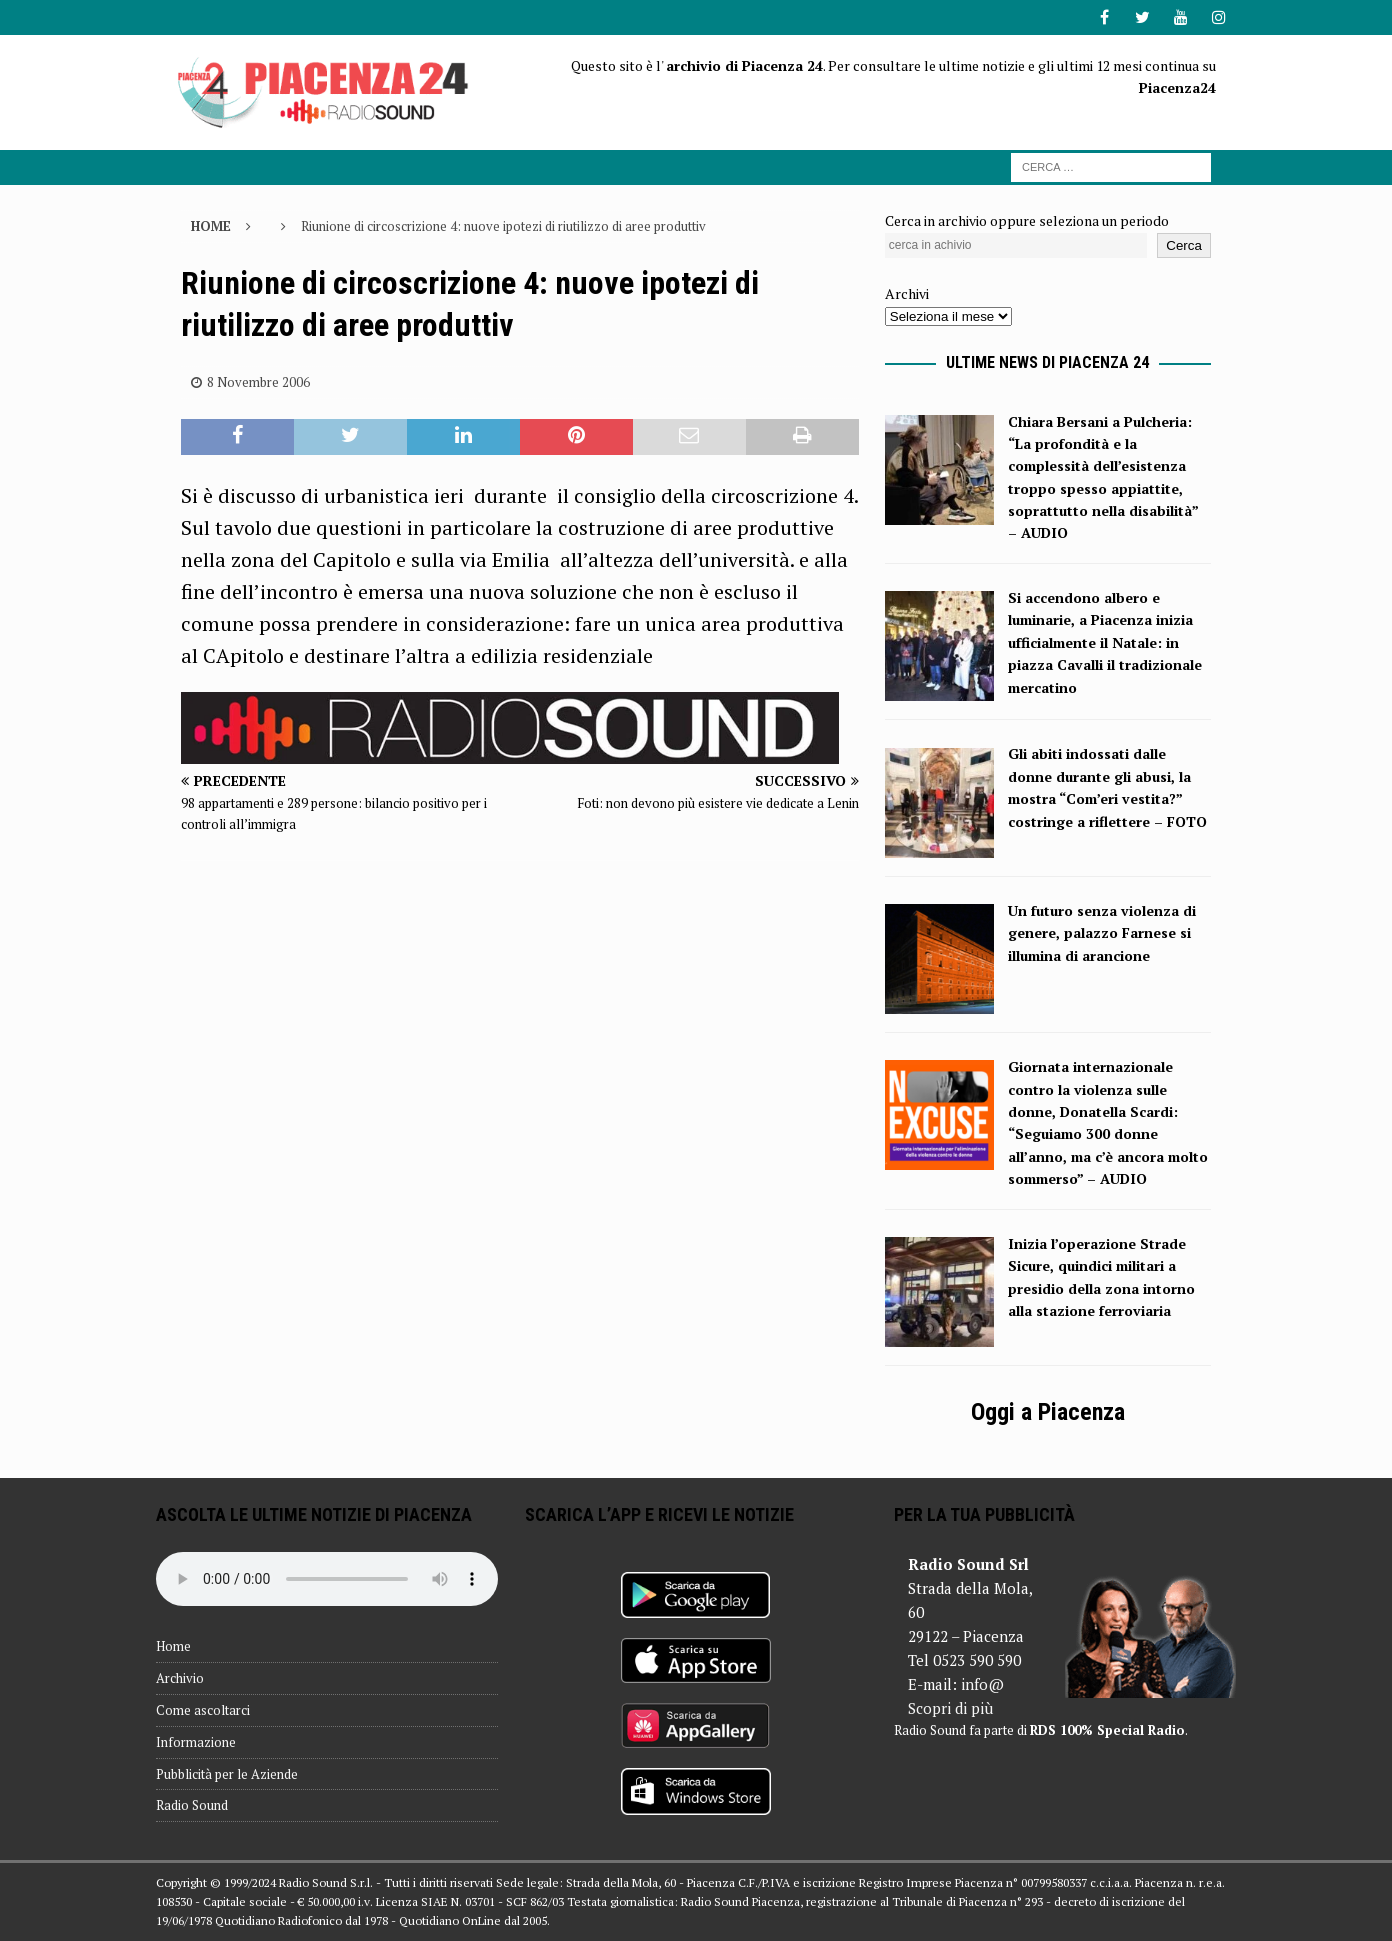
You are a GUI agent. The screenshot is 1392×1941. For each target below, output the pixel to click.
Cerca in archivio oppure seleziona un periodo (1027, 220)
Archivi (907, 293)
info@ (982, 1684)
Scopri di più (950, 1708)
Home (173, 1646)
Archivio (180, 1678)
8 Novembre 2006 (258, 382)
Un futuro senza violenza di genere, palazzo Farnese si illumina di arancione (1102, 933)
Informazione (196, 1742)
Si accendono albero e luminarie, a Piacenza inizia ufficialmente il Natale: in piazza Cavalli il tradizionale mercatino (1105, 642)
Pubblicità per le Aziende (227, 1774)
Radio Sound (192, 1805)
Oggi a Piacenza (1048, 1412)
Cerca (1184, 245)
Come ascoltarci (203, 1710)
